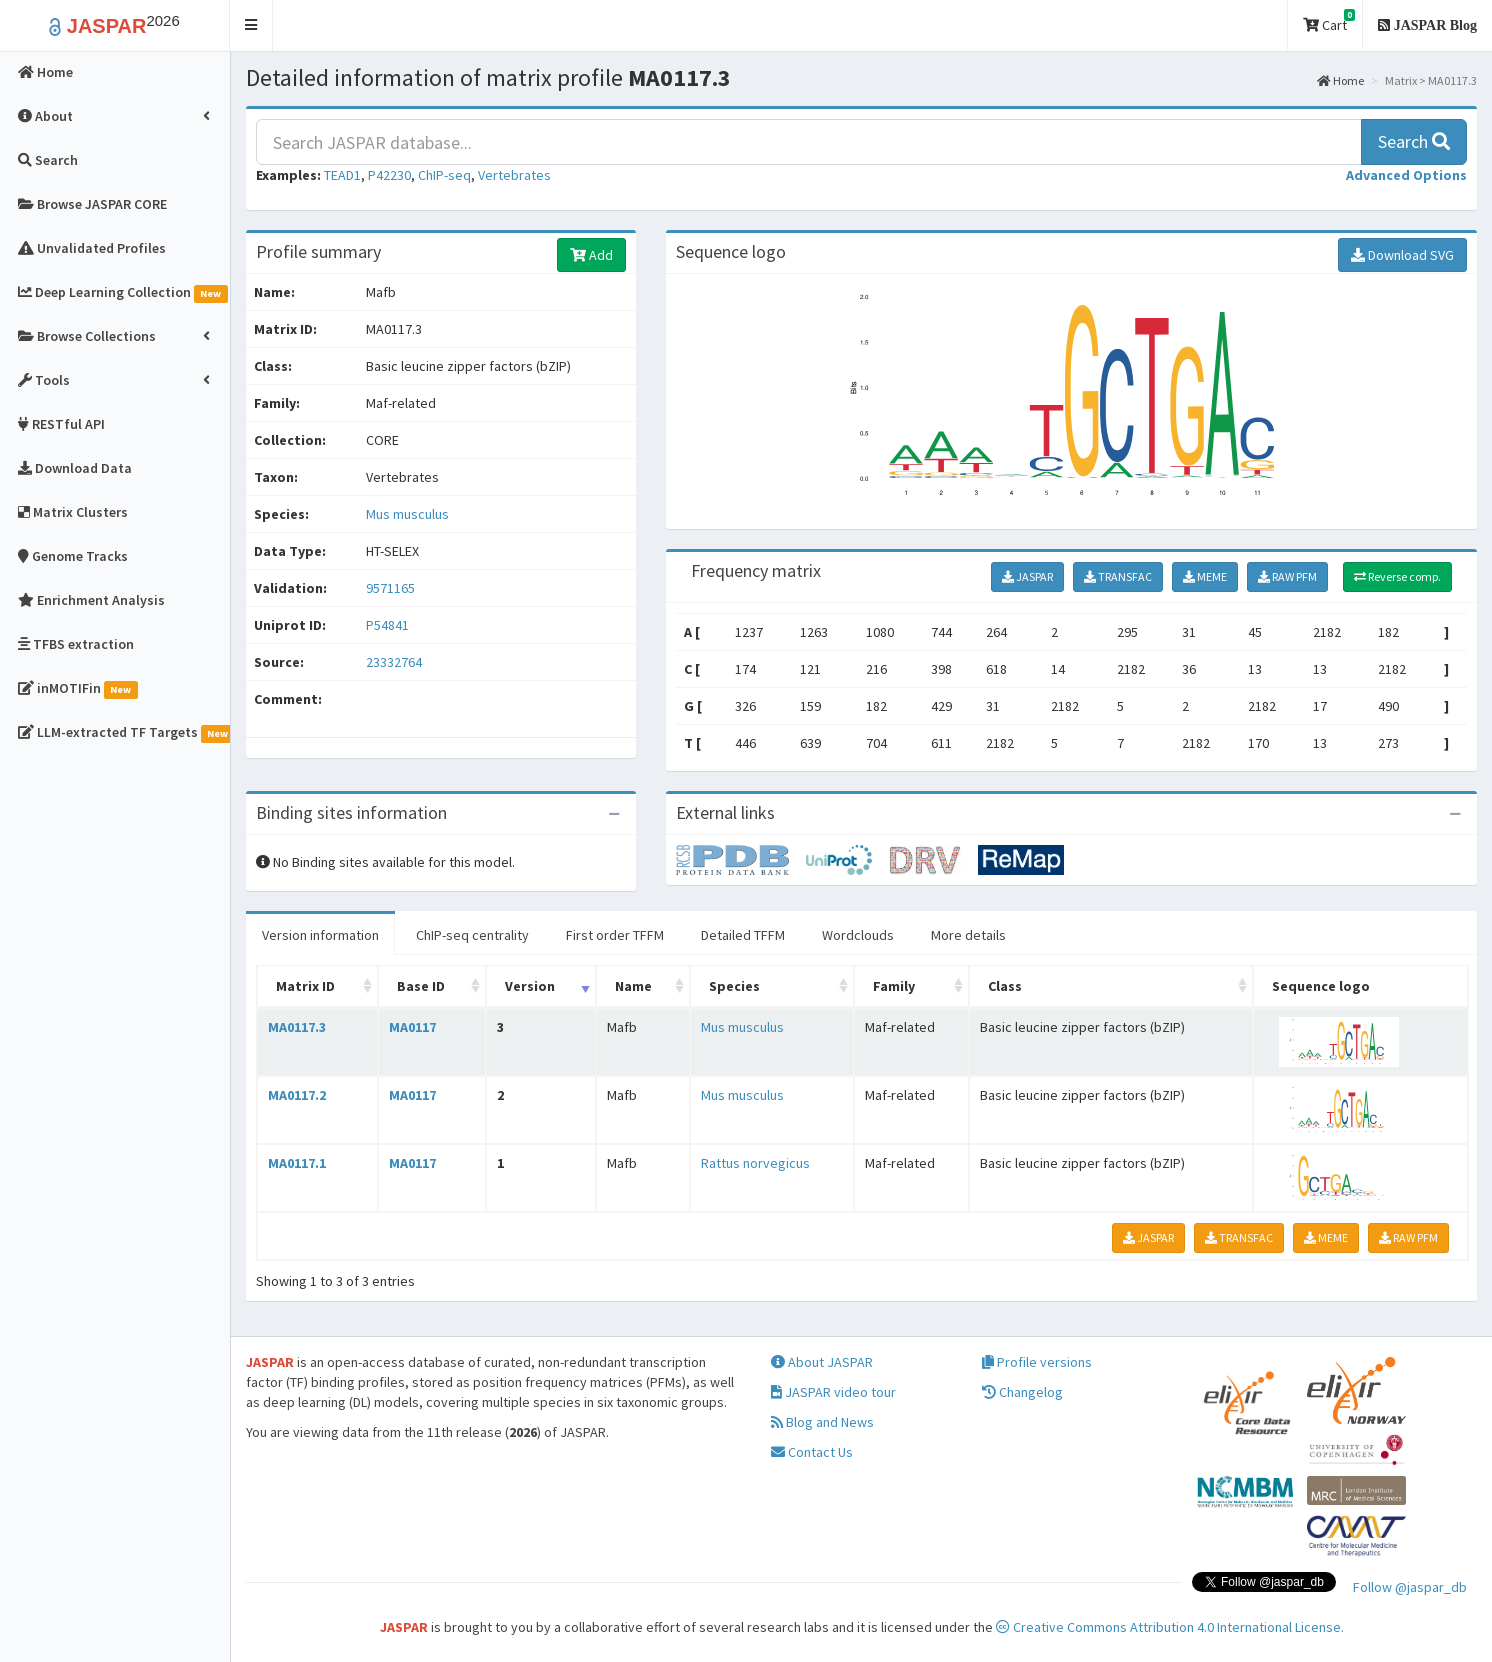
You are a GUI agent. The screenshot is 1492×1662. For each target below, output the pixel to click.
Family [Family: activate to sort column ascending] (894, 986)
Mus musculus (407, 514)
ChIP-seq (444, 175)
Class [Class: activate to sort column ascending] (1005, 986)
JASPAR (1027, 576)
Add (591, 255)
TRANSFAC (1118, 576)
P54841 (389, 625)
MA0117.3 (297, 1027)
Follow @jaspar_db (1410, 1587)
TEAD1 (342, 175)
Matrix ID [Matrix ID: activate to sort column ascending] (305, 986)
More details (968, 935)
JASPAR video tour (833, 1392)
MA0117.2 (297, 1095)
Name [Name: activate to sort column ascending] (633, 986)
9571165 (390, 588)
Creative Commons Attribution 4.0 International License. (1170, 1627)
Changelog (1022, 1392)
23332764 (394, 662)
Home (1340, 80)
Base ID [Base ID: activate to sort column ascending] (421, 986)
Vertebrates (514, 175)
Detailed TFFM (743, 935)
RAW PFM (1287, 576)
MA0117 (412, 1027)
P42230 (389, 175)
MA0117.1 (297, 1163)
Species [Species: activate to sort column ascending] (734, 986)
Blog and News (822, 1422)
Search (1414, 141)
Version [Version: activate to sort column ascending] (530, 986)
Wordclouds (858, 935)
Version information (320, 935)
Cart (1329, 21)
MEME (1205, 576)
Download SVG (1402, 255)
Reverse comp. (1397, 576)
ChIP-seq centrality (472, 935)
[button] (251, 25)
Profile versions (1037, 1362)
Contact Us (812, 1452)
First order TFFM (615, 935)
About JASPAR (822, 1362)
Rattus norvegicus (755, 1163)
